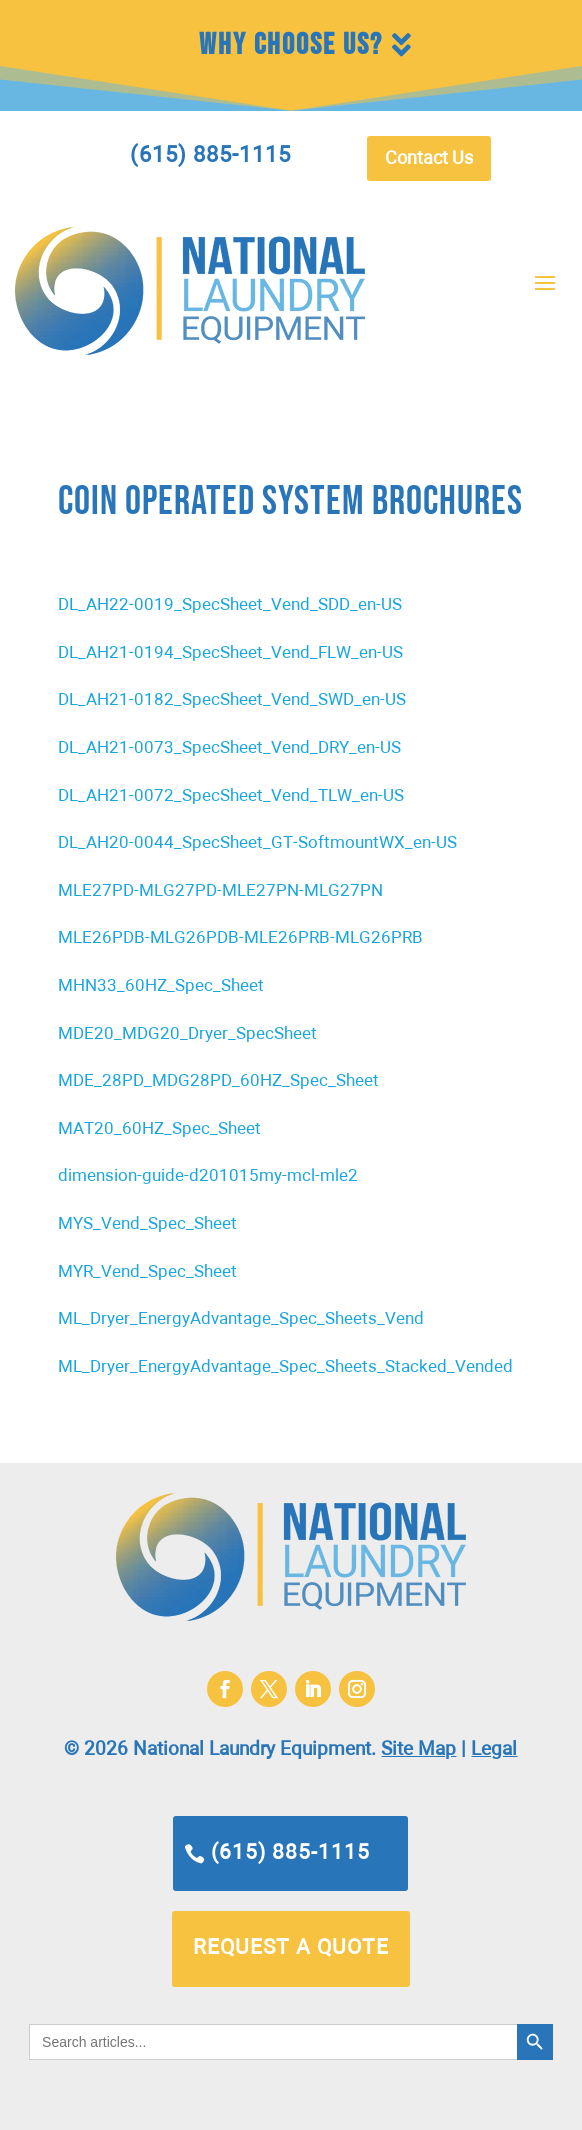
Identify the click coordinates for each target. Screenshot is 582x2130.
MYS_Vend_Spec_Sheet (147, 1224)
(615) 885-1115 (290, 1853)
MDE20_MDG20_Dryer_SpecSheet (187, 1034)
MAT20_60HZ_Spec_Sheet (159, 1129)
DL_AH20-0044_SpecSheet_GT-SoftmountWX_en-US (257, 843)
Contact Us (429, 159)
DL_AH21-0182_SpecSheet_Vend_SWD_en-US (232, 700)
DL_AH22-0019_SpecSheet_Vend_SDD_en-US (230, 605)
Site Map (418, 1749)
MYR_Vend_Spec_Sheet (147, 1272)
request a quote (291, 1948)
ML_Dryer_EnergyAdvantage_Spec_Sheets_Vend (241, 1319)
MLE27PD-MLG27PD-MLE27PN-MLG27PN (220, 891)
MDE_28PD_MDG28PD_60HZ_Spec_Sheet (218, 1081)
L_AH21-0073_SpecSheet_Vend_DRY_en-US (235, 748)
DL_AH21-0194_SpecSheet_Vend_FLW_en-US (230, 653)
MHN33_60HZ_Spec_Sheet (161, 986)
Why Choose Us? (291, 45)
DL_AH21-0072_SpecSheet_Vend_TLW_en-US (231, 796)
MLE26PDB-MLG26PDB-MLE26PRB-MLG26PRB (240, 938)
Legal (494, 1749)
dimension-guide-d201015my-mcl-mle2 (208, 1176)
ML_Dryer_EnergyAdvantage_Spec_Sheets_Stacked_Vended (285, 1367)
